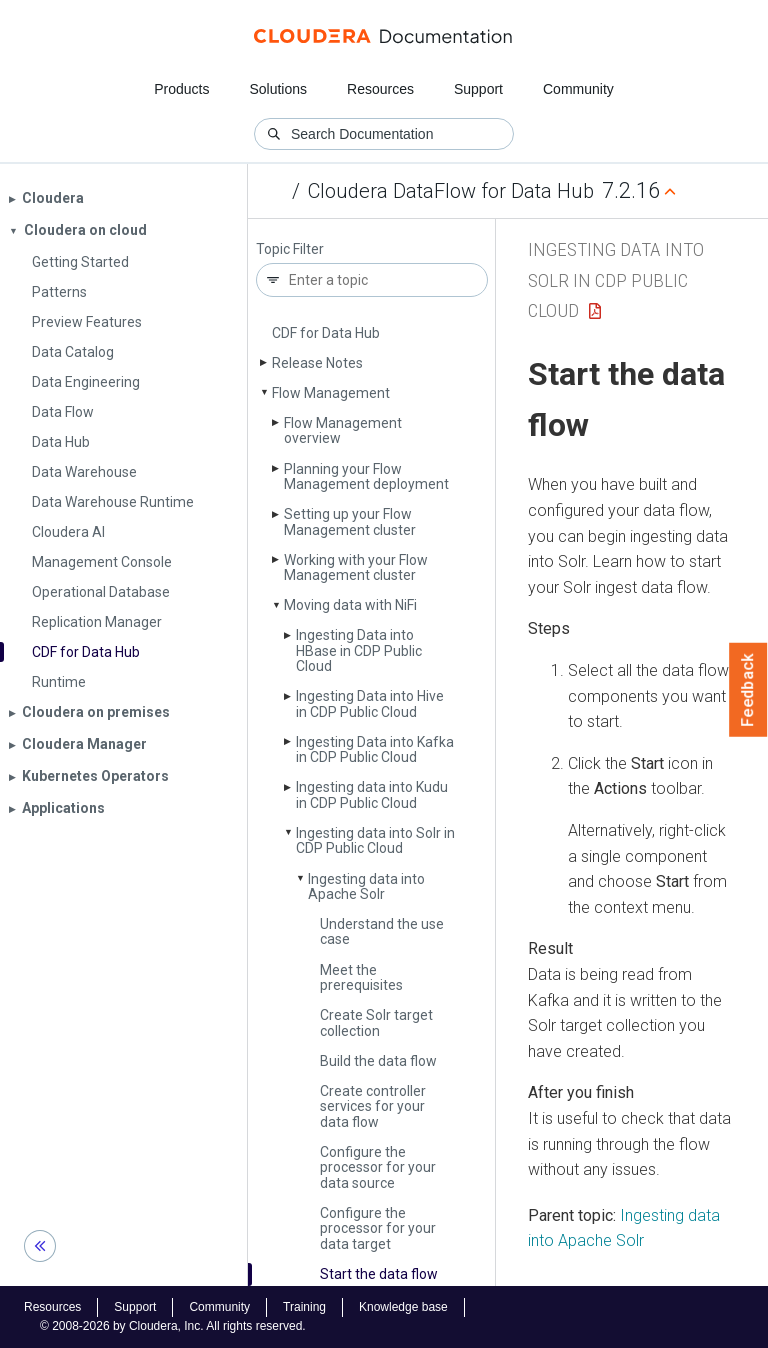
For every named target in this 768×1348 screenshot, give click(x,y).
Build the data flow (378, 1061)
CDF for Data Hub (326, 333)
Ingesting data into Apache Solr (366, 886)
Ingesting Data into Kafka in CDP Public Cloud (375, 749)
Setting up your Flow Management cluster (350, 521)
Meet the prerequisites (361, 977)
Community (578, 89)
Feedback (748, 690)
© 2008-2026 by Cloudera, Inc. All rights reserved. (173, 1326)
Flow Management (331, 393)
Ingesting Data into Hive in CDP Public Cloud (370, 703)
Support (478, 89)
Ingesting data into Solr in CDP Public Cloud (375, 840)
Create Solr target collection (376, 1022)
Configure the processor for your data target (378, 1228)
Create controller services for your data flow (373, 1106)
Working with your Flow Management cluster (356, 567)
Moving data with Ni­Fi (350, 605)
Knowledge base (403, 1307)
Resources (380, 89)
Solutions (278, 89)
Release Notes (317, 363)
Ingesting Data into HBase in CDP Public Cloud (359, 650)
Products (181, 89)
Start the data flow (379, 1274)
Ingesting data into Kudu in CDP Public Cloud (372, 794)
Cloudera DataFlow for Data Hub (451, 191)
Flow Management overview (343, 430)
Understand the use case (382, 931)
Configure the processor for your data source (378, 1167)
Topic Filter (290, 249)
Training (304, 1307)
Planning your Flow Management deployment (366, 476)
